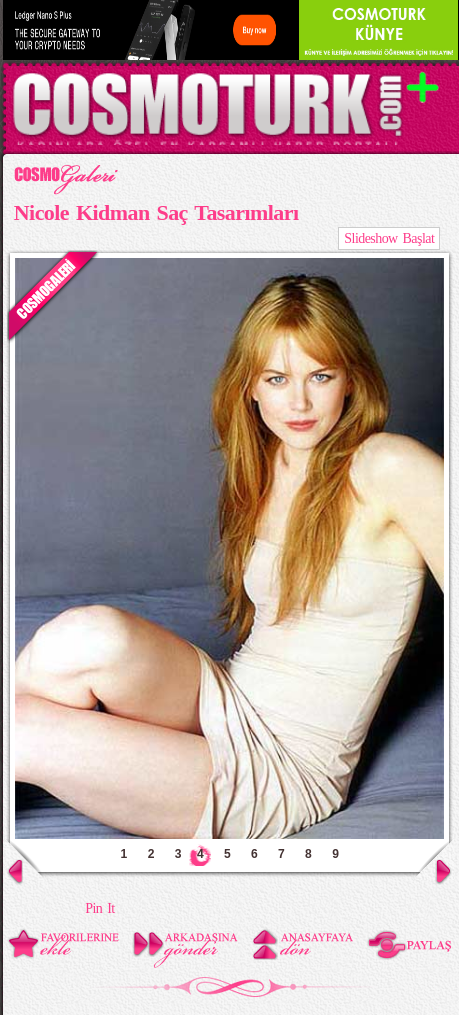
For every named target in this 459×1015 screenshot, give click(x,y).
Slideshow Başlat (389, 238)
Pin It (99, 908)
